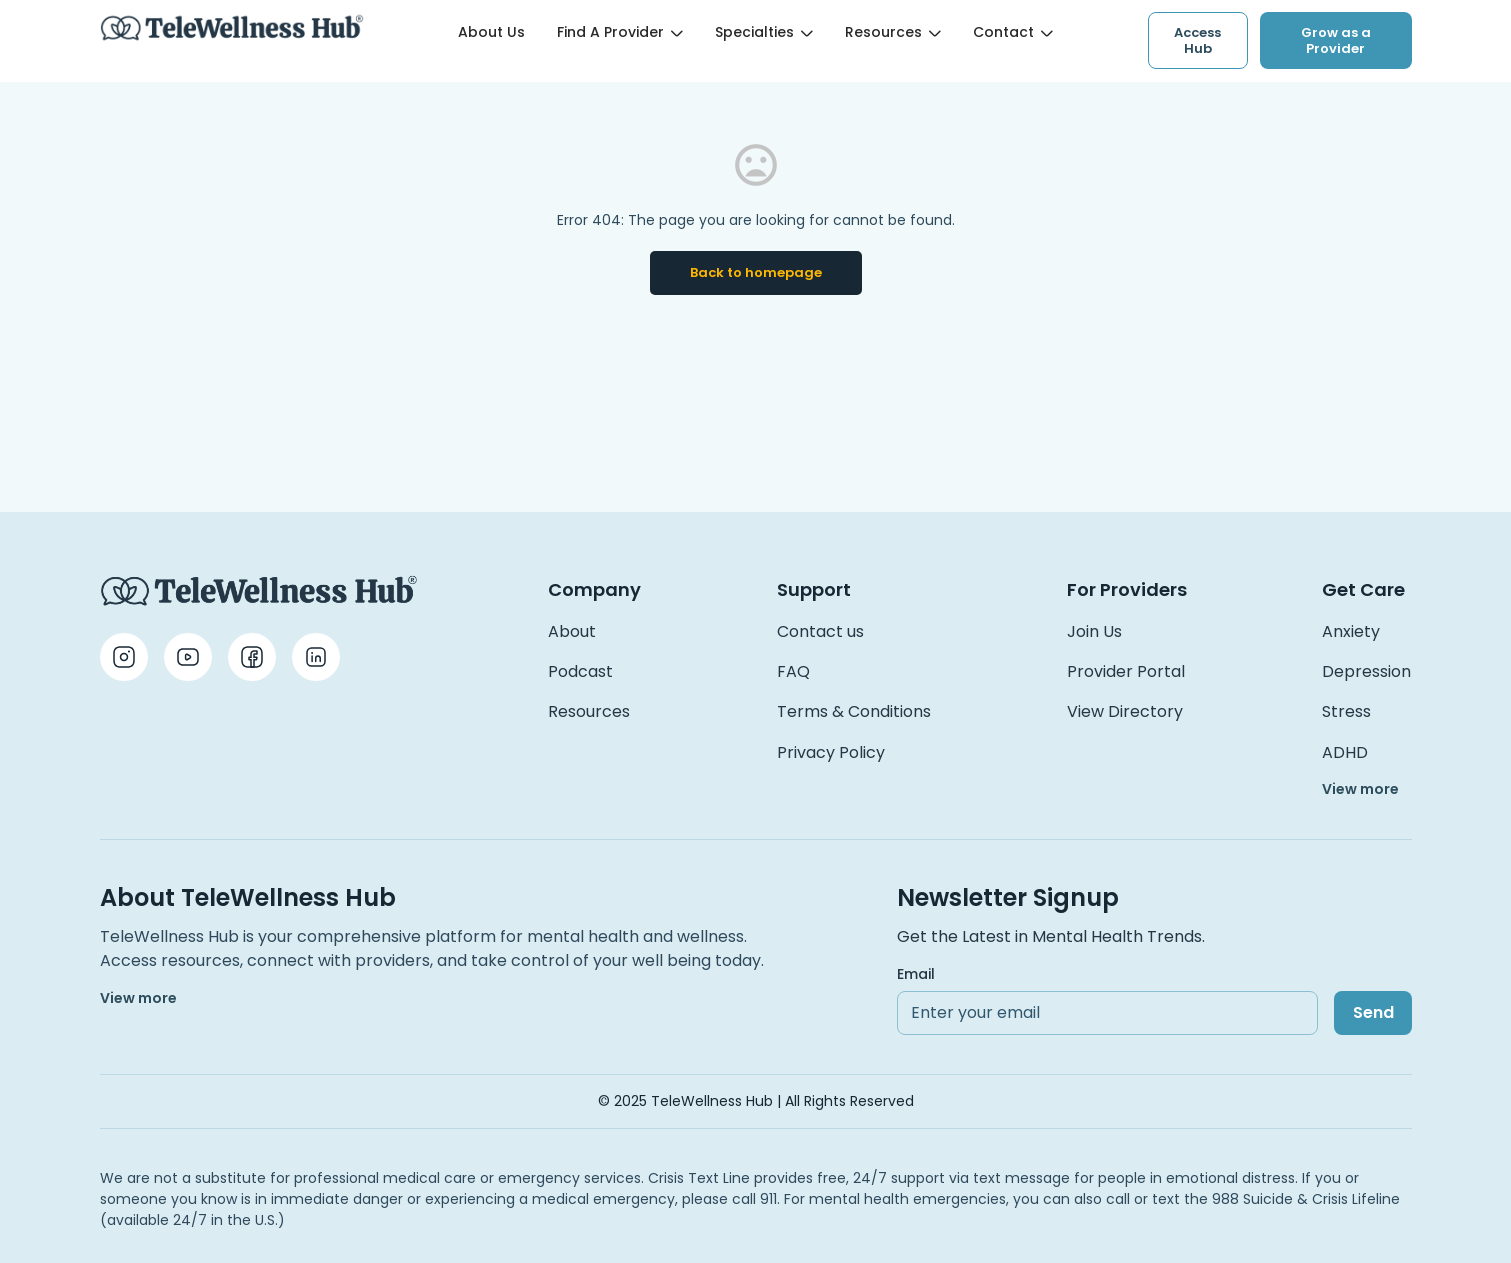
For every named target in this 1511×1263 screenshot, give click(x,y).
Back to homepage (756, 272)
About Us (491, 32)
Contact (1013, 32)
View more (1360, 789)
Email (916, 974)
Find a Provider (620, 32)
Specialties (764, 32)
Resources (893, 32)
